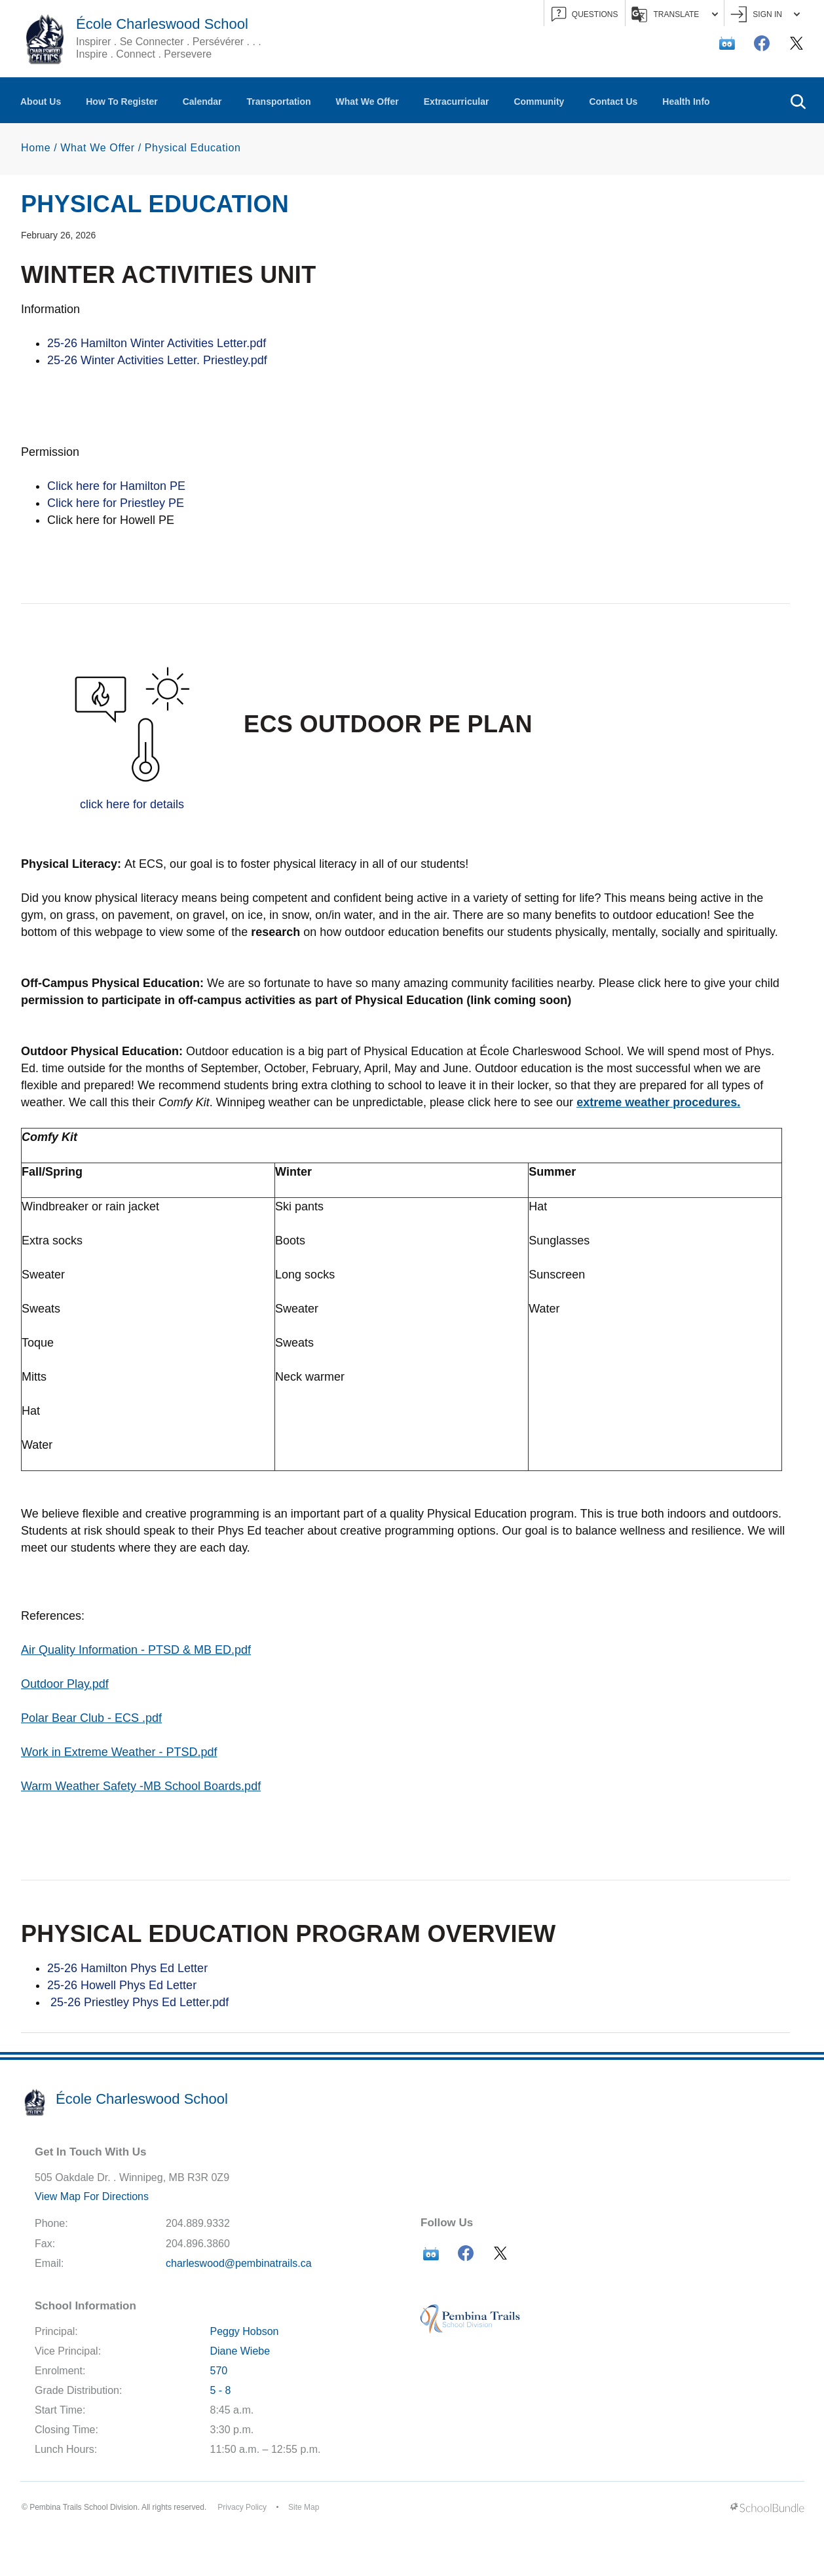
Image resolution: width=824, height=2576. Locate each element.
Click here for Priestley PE (115, 503)
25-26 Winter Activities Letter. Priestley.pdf (157, 360)
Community (539, 101)
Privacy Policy (242, 2507)
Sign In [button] (765, 15)
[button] (798, 100)
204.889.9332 (198, 2223)
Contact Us (613, 101)
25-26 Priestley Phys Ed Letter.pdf (138, 2002)
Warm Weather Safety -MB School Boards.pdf (141, 1786)
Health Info (685, 101)
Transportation (279, 101)
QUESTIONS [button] (585, 15)
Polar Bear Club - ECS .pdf (91, 1718)
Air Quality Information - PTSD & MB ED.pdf (136, 1649)
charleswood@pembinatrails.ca (239, 2263)
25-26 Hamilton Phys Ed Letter (129, 1968)
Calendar (202, 101)
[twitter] (796, 43)
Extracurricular (456, 101)
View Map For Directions (92, 2196)
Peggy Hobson (244, 2331)
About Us (40, 101)
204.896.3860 (198, 2243)
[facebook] (762, 43)
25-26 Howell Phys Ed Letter (122, 1985)
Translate (675, 14)
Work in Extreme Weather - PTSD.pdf (119, 1752)
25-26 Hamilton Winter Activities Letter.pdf (156, 343)
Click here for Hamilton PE (116, 486)
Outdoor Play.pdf (65, 1683)
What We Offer (367, 101)
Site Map (303, 2507)
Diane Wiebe (240, 2351)
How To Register (121, 101)
